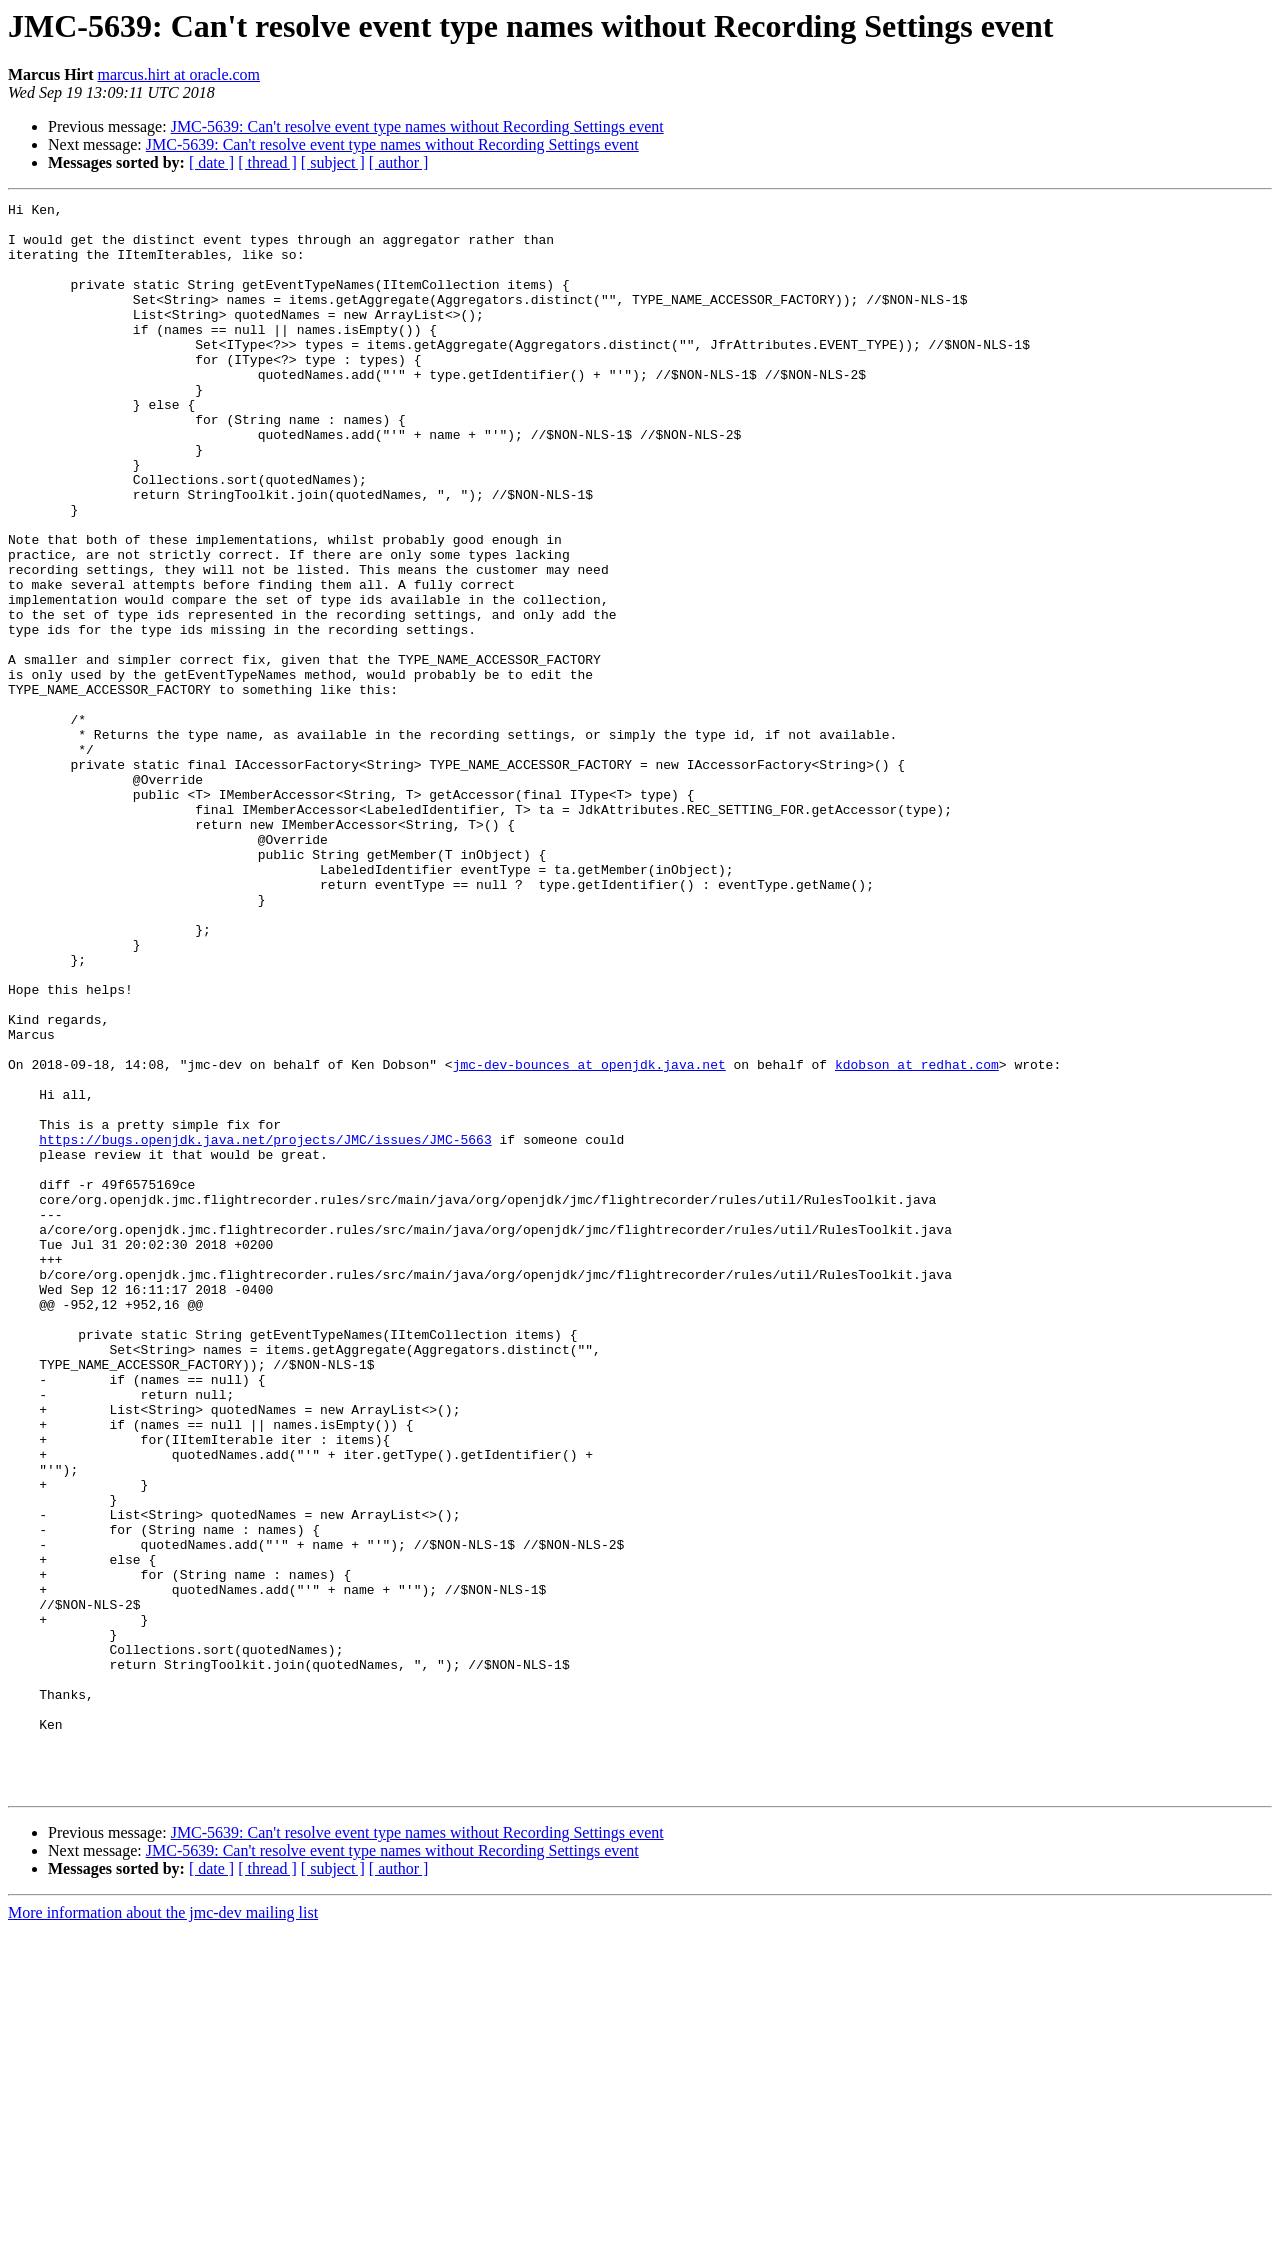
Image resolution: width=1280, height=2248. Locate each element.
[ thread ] (267, 162)
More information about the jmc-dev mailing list (163, 2230)
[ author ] (399, 162)
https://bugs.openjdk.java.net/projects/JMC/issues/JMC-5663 (265, 1328)
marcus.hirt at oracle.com (178, 74)
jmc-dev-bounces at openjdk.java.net (589, 1238)
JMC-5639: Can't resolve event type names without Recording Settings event (417, 126)
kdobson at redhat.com (917, 1238)
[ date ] (211, 162)
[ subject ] (333, 162)
